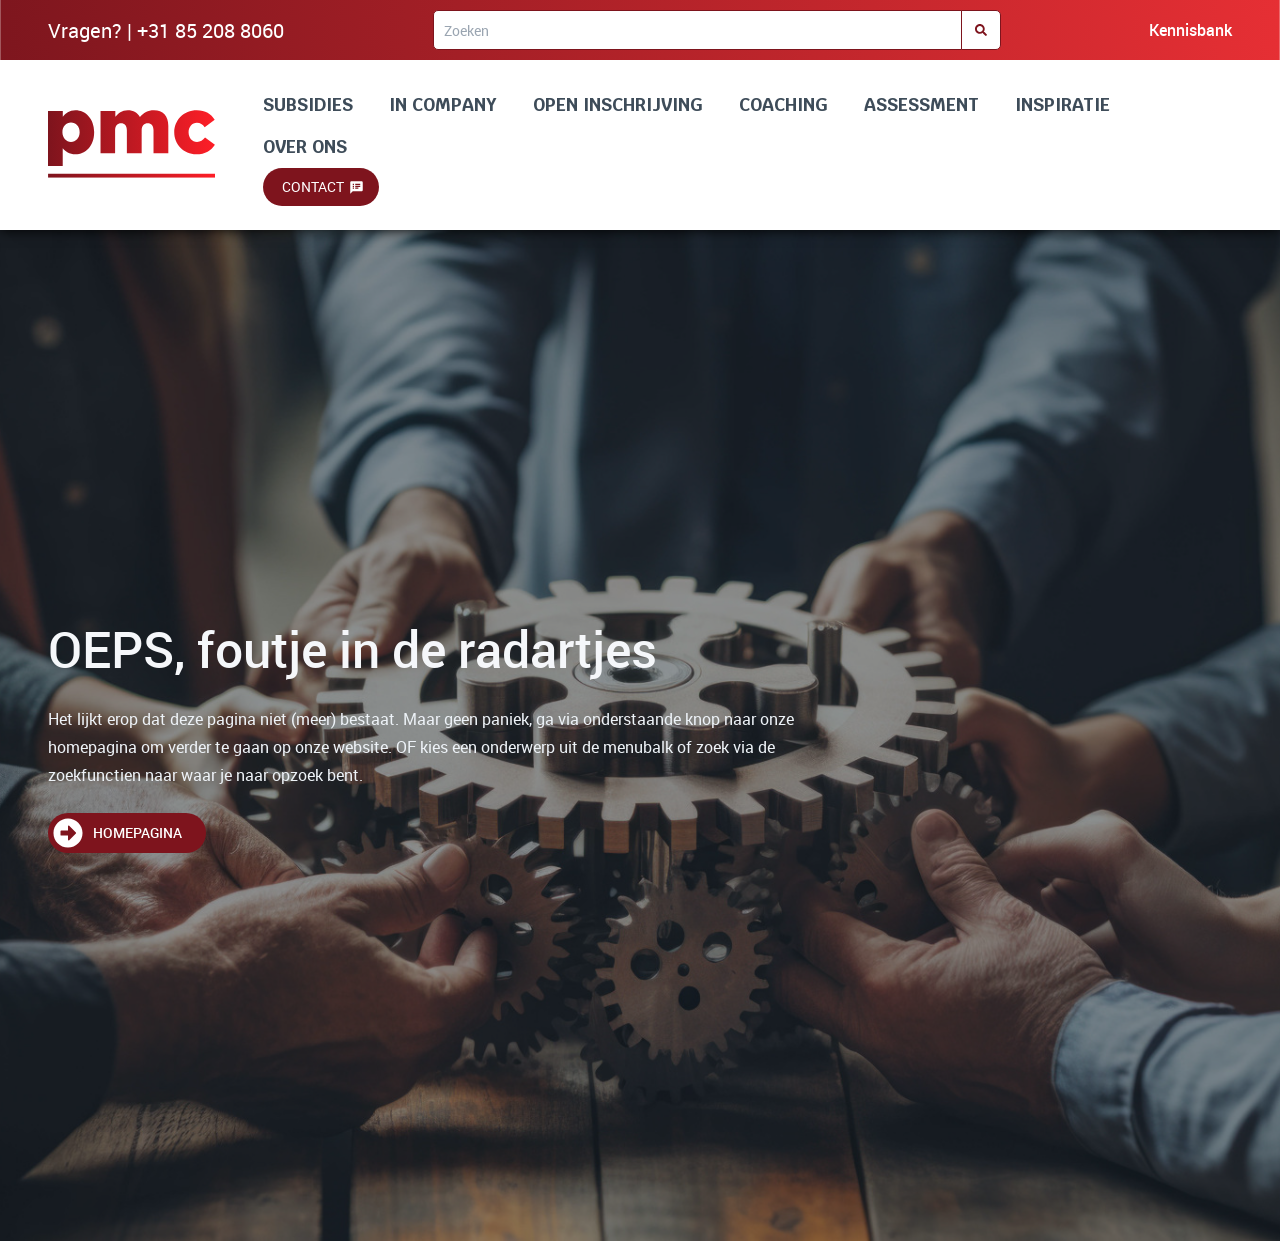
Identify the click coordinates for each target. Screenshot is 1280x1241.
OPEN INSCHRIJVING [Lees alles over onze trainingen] (618, 104)
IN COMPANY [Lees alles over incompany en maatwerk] (443, 104)
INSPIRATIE (1062, 104)
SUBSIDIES (308, 104)
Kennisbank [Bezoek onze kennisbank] (1190, 30)
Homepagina (137, 832)
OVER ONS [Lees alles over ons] (305, 146)
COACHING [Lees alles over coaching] (783, 104)
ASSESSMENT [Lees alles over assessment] (921, 104)
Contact (313, 186)
